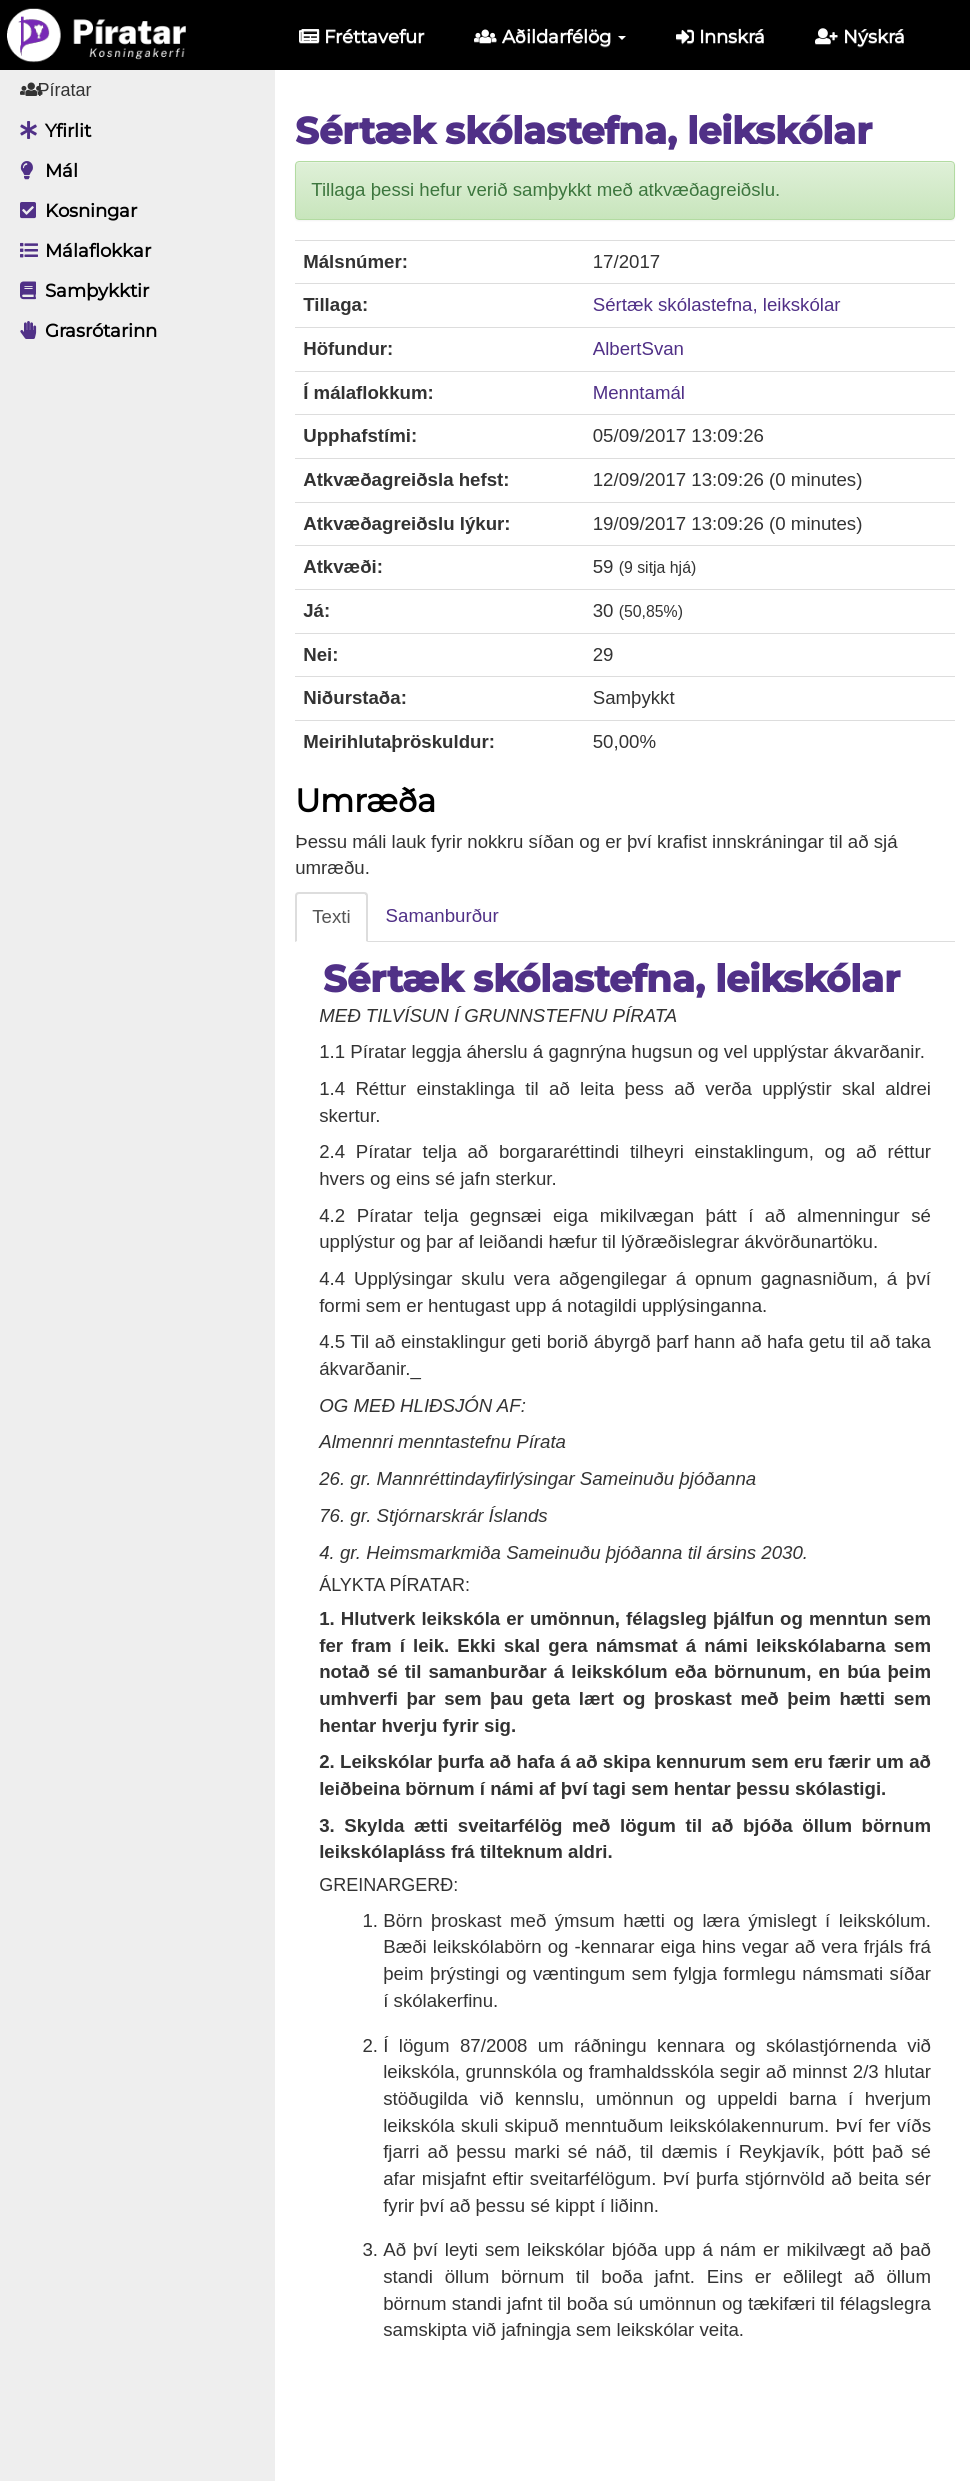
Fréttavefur (361, 37)
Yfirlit (50, 131)
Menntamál (647, 392)
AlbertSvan (646, 348)
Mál (44, 171)
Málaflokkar (80, 251)
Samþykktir (79, 291)
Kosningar (73, 211)
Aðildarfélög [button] (550, 37)
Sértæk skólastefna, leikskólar (725, 304)
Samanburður (456, 915)
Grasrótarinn (83, 331)
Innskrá (720, 37)
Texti (346, 916)
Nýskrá (860, 37)
